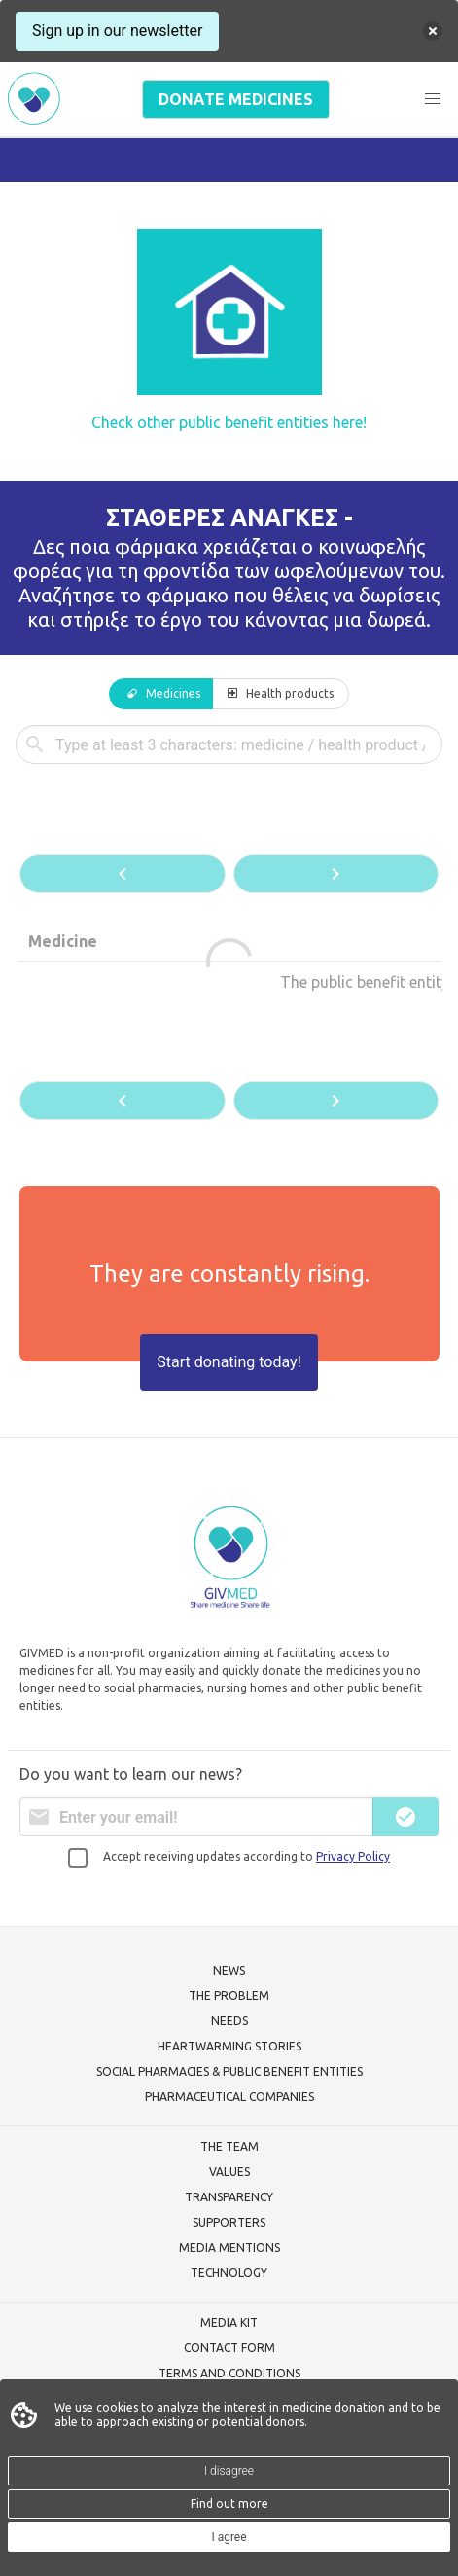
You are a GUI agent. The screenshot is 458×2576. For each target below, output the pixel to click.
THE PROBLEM (229, 1995)
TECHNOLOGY (229, 2273)
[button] (432, 99)
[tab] (161, 693)
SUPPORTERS (229, 2222)
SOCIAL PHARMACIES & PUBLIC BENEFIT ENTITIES (229, 2071)
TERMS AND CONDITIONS (229, 2373)
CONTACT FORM (229, 2347)
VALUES (229, 2171)
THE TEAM (229, 2146)
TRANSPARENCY (229, 2197)
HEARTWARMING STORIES (229, 2046)
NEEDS (229, 2020)
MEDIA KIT (229, 2322)
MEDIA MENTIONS (229, 2247)
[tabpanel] (229, 924)
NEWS (229, 1970)
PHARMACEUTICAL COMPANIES (229, 2096)
